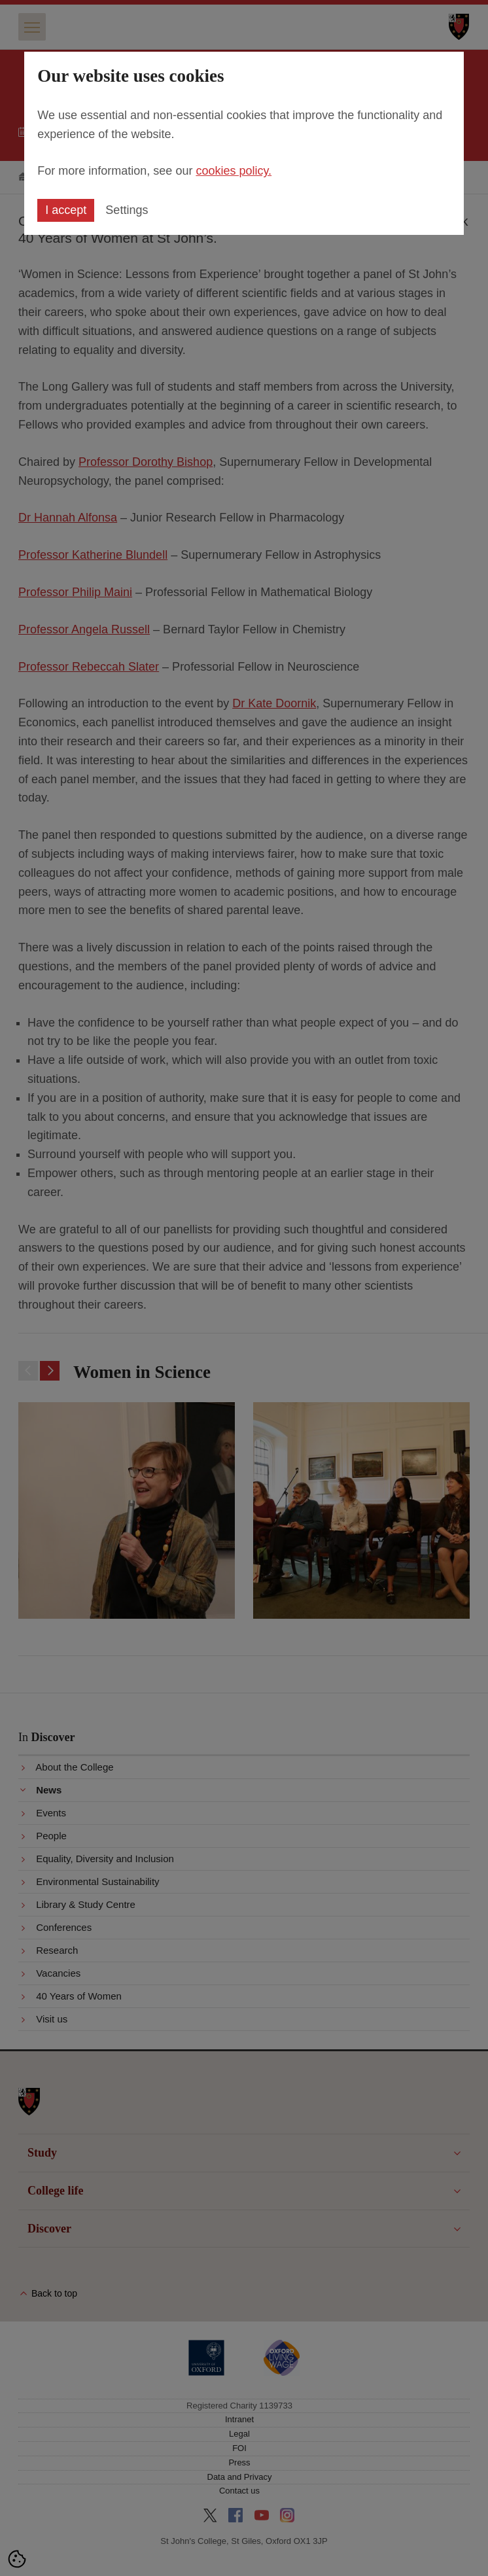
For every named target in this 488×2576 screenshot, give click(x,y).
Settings (126, 210)
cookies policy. (233, 170)
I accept (65, 210)
